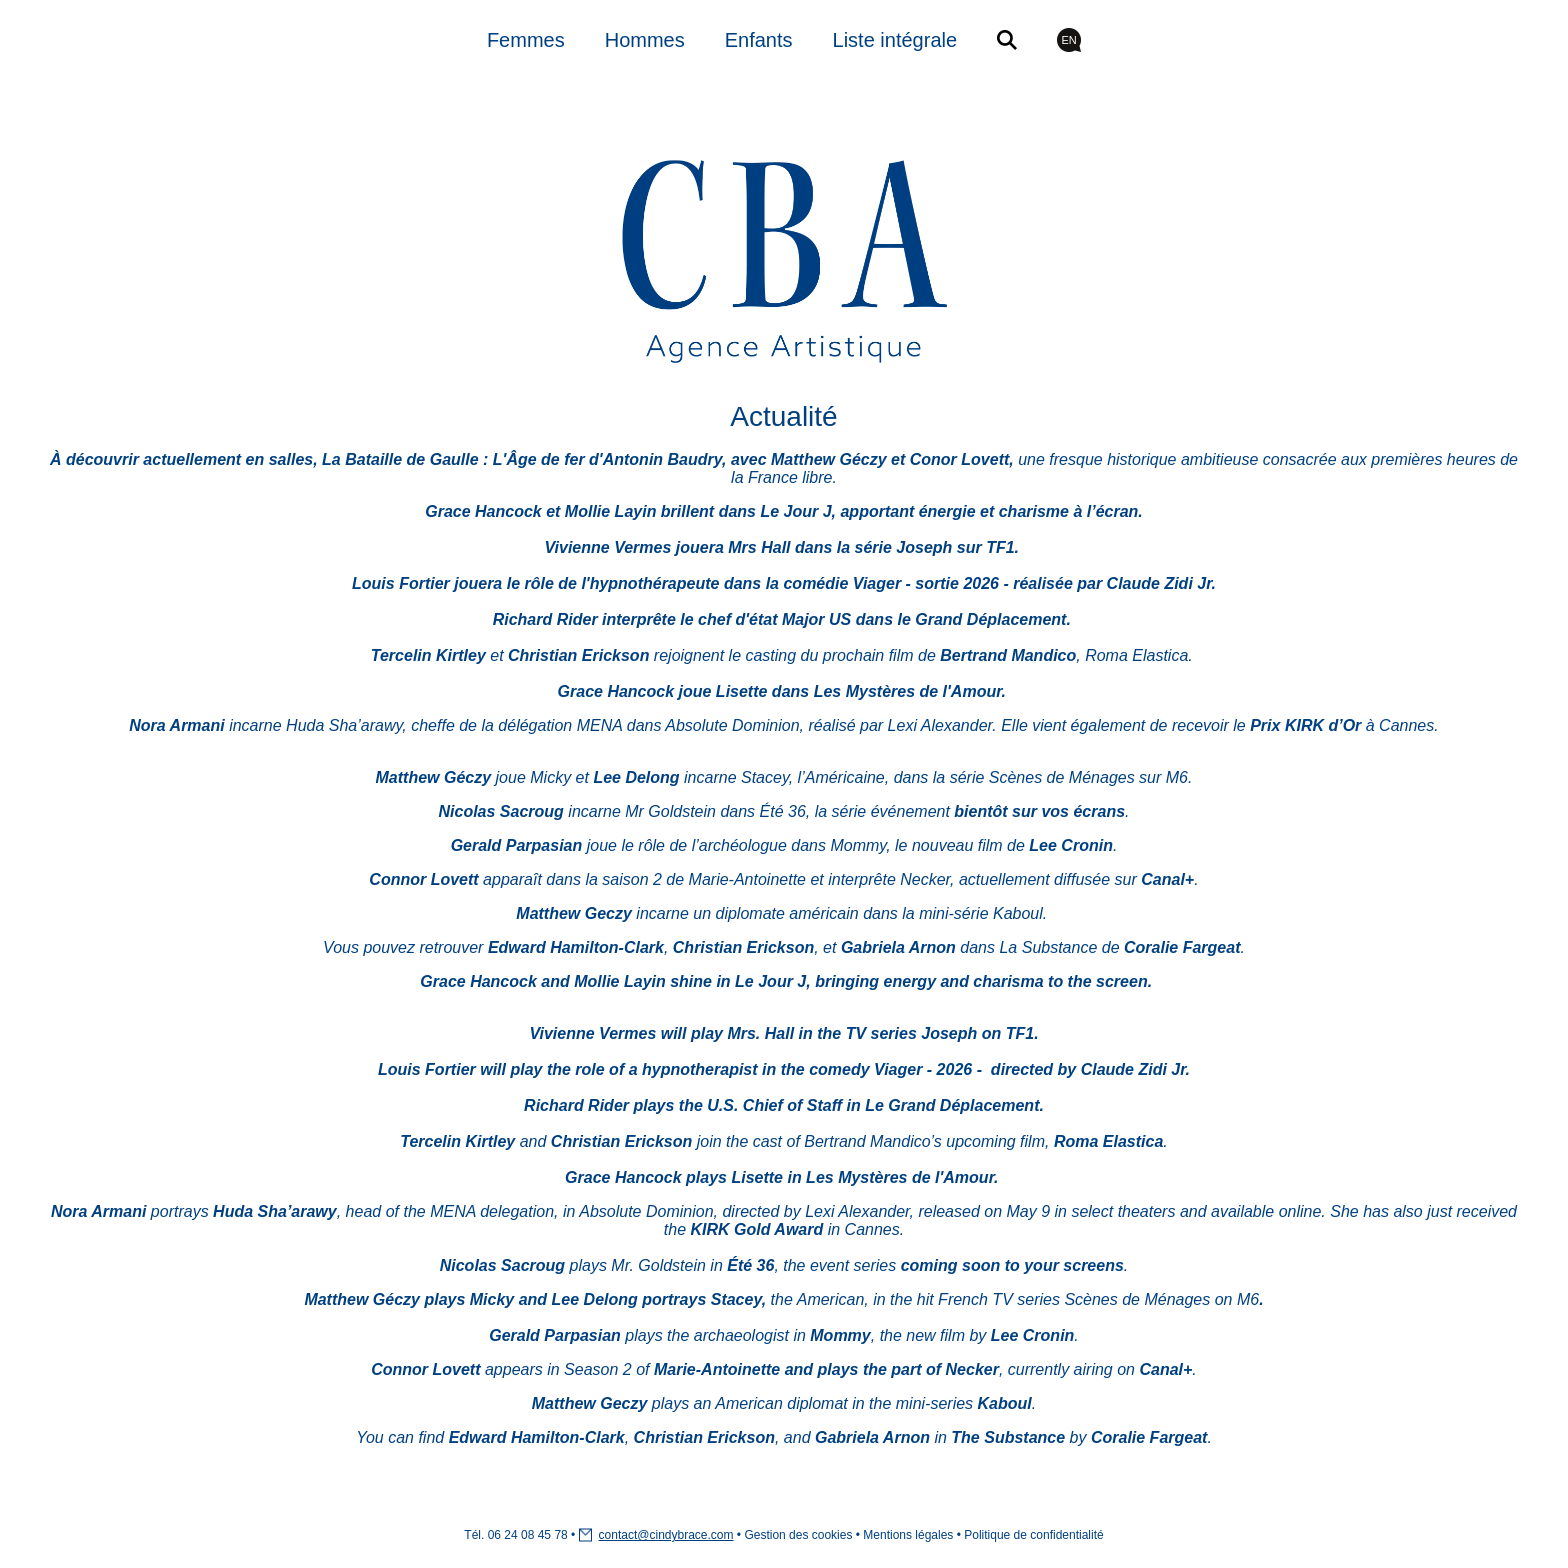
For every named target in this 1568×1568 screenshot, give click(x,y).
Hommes (645, 40)
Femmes (526, 40)
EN (1068, 40)
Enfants (759, 40)
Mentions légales (908, 1535)
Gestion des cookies (798, 1535)
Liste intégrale (895, 40)
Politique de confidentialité (1033, 1535)
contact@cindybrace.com (666, 1535)
